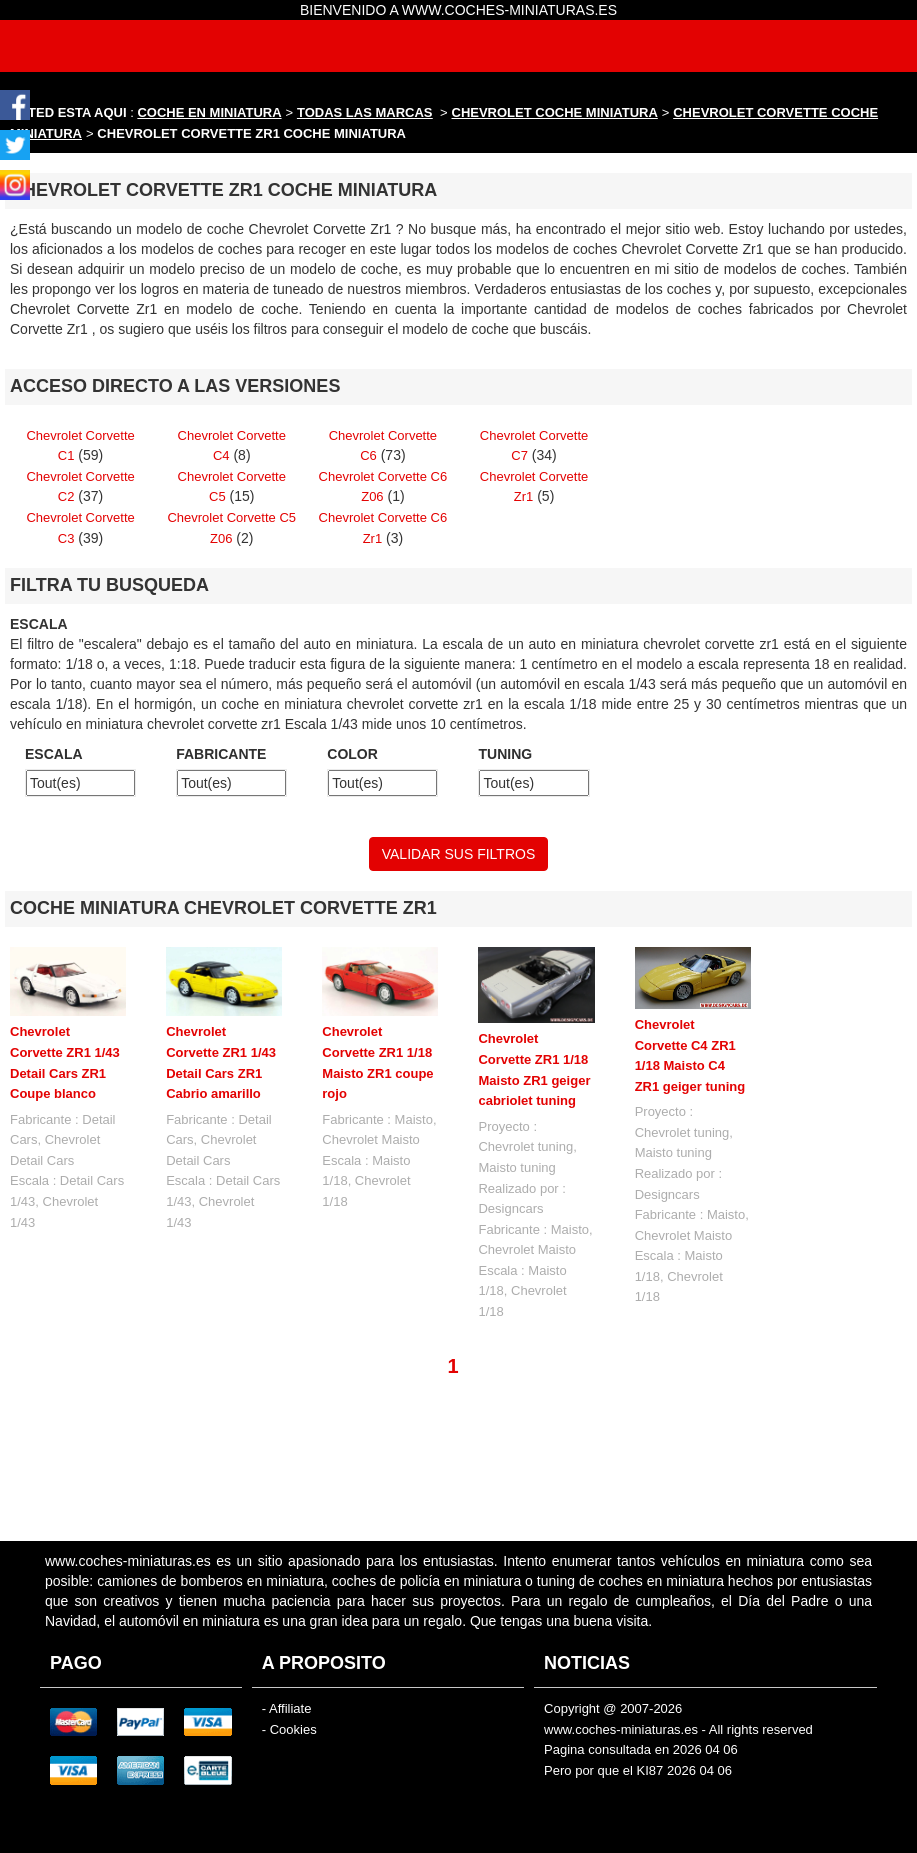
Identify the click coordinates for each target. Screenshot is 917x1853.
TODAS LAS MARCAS (365, 112)
